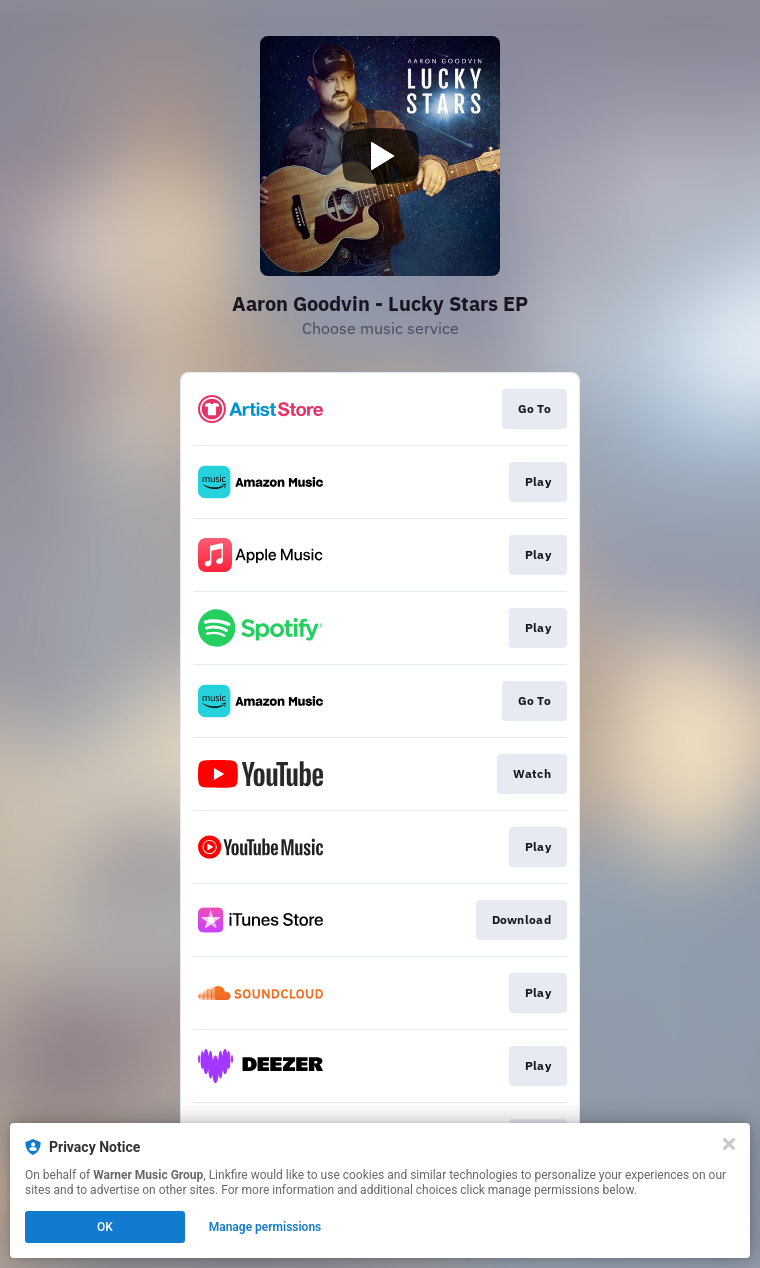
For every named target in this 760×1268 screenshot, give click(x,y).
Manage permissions (265, 1227)
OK (105, 1227)
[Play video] (380, 156)
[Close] (729, 1144)
